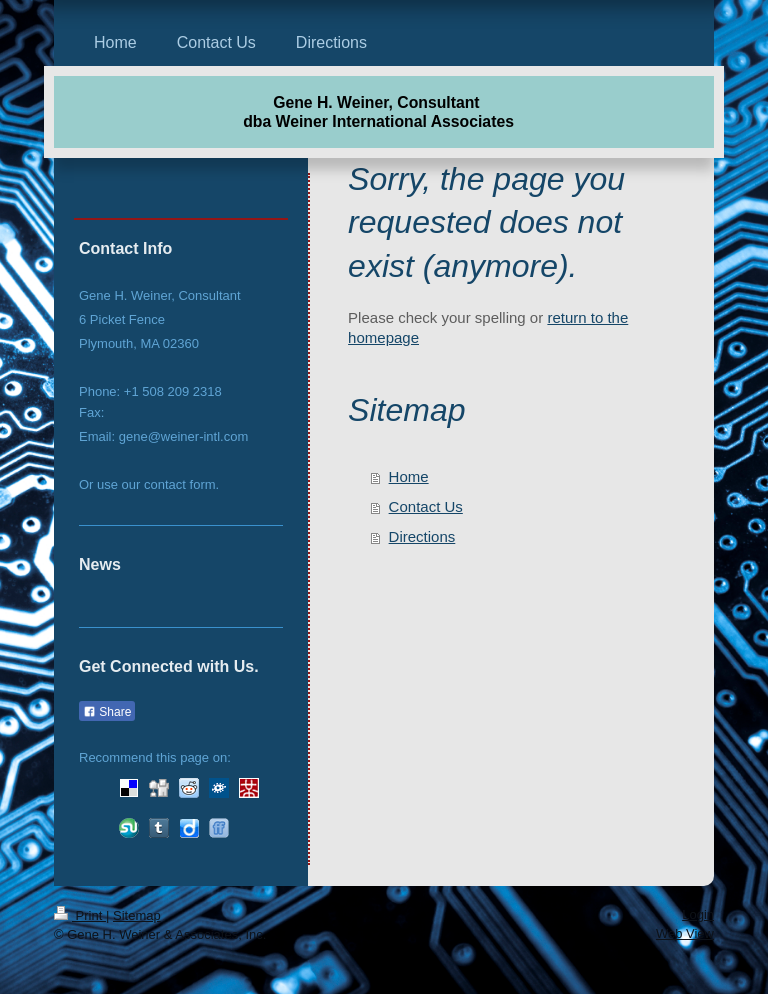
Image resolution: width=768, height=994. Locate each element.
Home (409, 476)
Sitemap (137, 915)
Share (107, 712)
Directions (422, 536)
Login (698, 914)
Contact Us (426, 506)
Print (80, 915)
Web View (685, 933)
